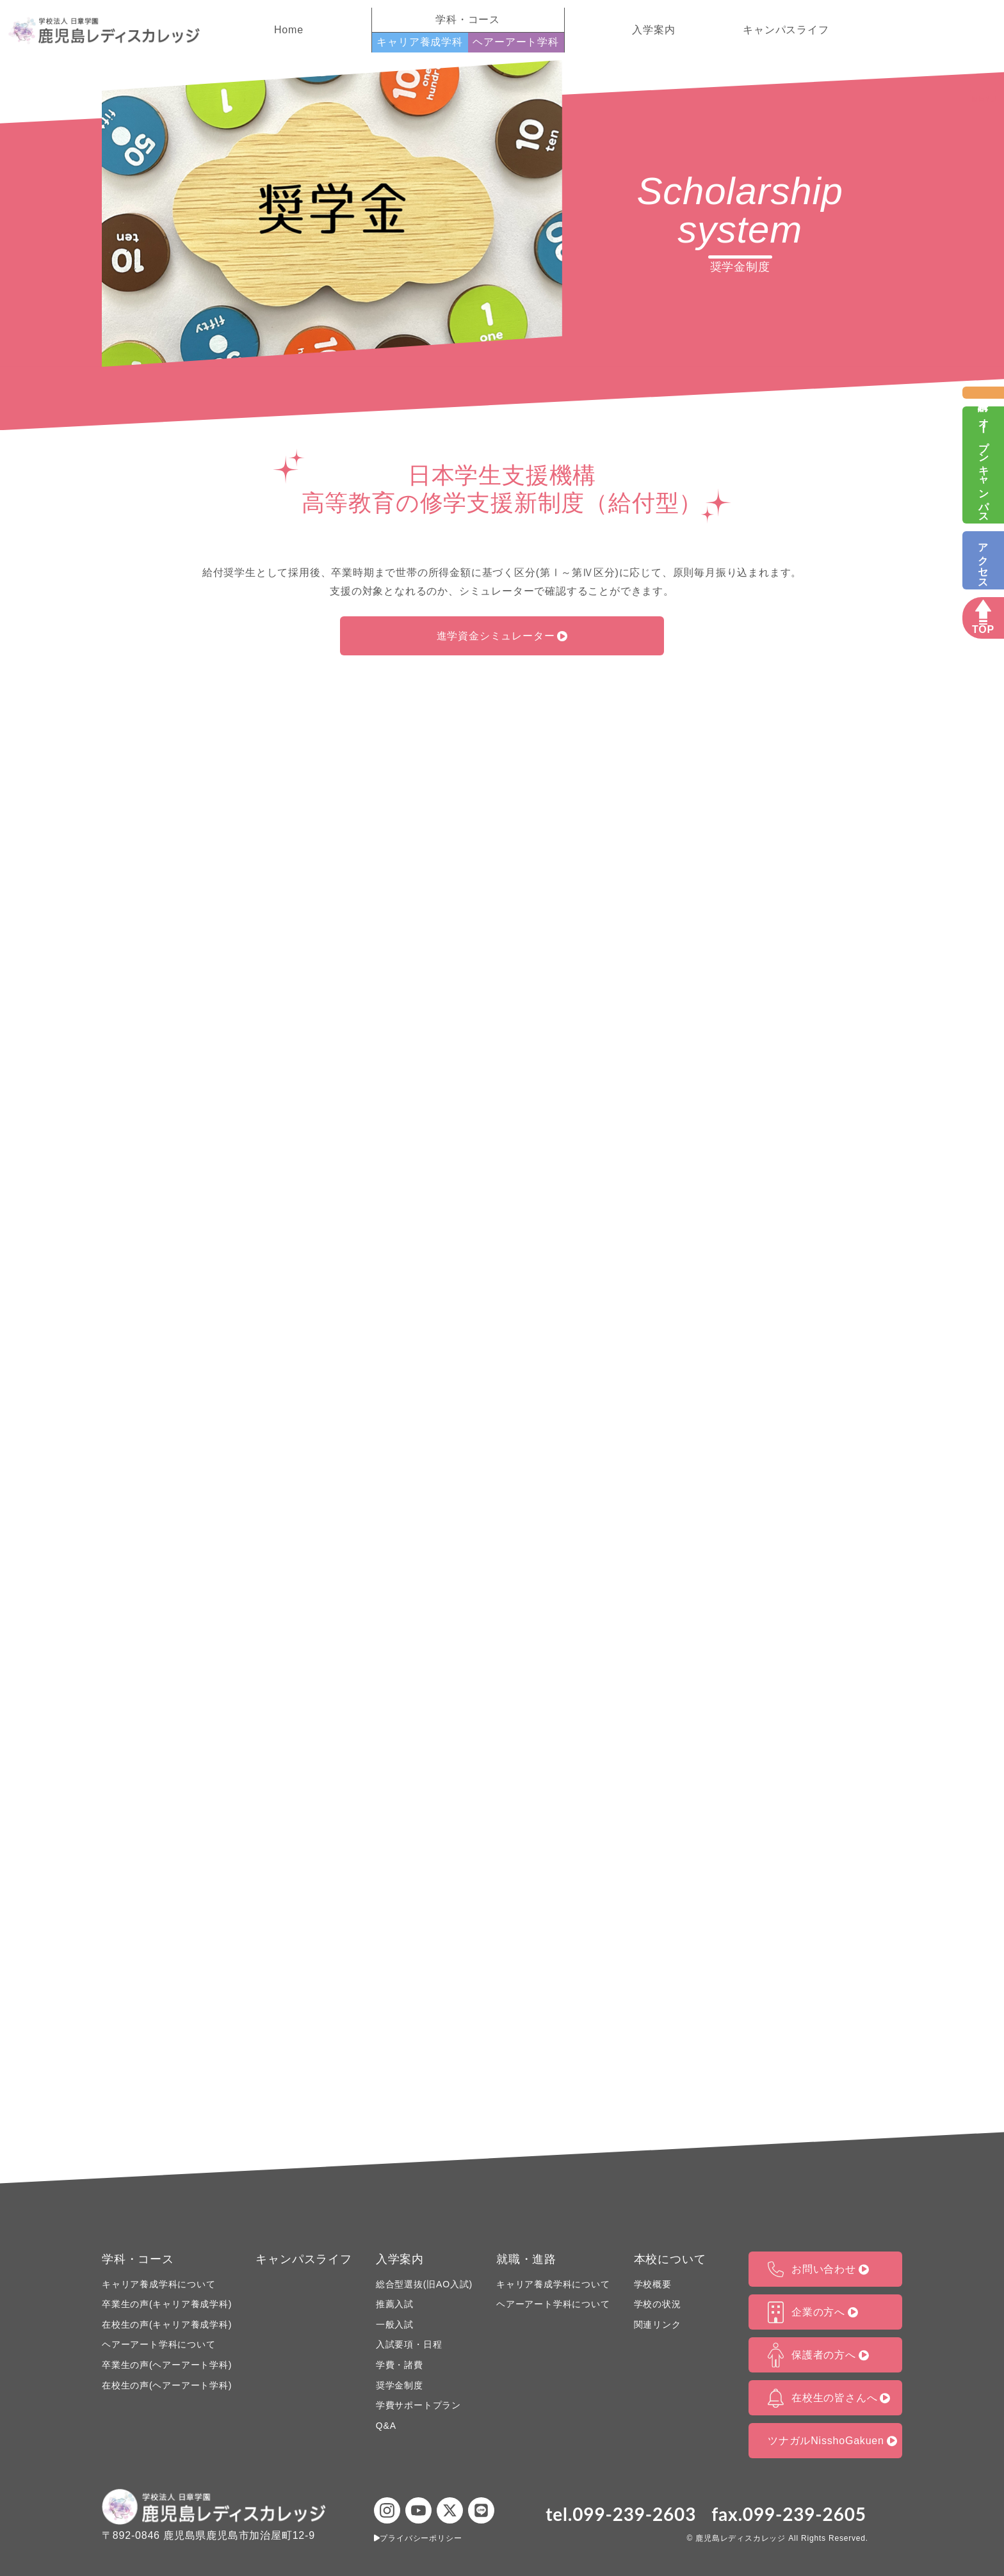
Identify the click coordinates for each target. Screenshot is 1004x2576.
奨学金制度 (399, 2385)
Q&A (386, 2425)
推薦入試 (395, 2304)
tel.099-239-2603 (621, 2514)
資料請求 (983, 393)
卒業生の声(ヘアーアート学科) (167, 2365)
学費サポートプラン (418, 2405)
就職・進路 (526, 2259)
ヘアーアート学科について (159, 2344)
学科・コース (138, 2259)
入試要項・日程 (409, 2344)
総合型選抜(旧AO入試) (424, 2284)
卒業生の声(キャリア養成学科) (167, 2304)
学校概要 (653, 2284)
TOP (983, 630)
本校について (670, 2259)
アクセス (983, 560)
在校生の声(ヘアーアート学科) (167, 2385)
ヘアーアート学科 (515, 41)
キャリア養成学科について (159, 2284)
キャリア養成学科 (419, 41)
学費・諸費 (399, 2365)
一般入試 (395, 2324)
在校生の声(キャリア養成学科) (167, 2324)
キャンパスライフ (786, 29)
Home (289, 29)
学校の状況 (657, 2304)
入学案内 (653, 29)
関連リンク (657, 2324)
